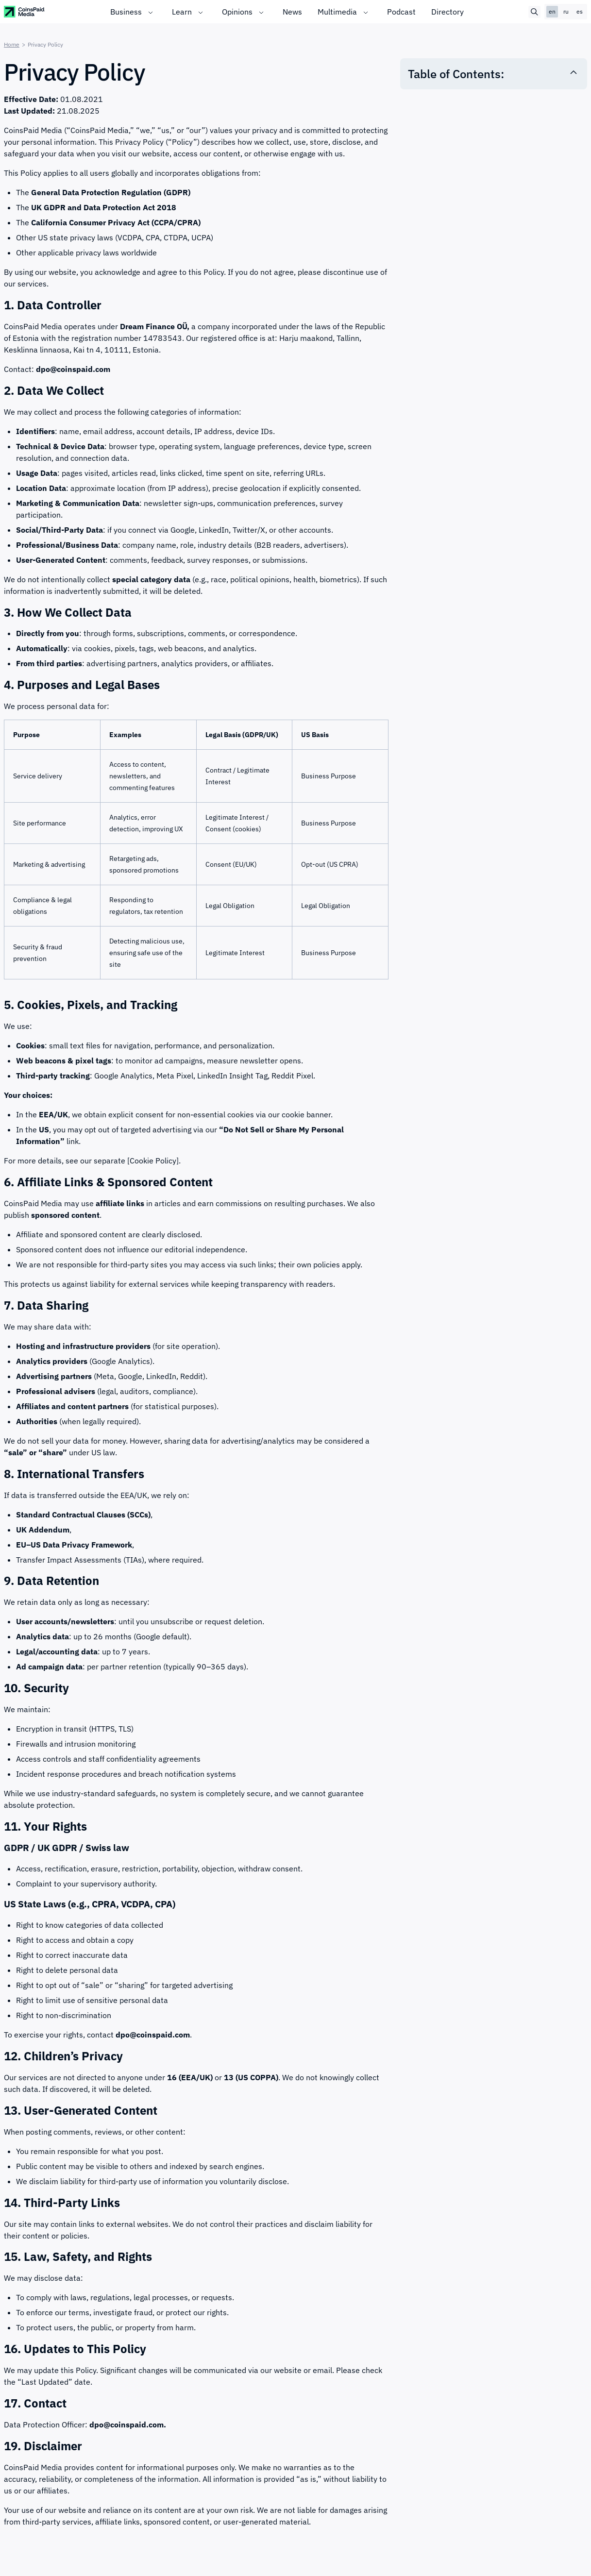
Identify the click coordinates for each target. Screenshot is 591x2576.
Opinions (237, 12)
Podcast (401, 12)
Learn (182, 12)
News (292, 12)
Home (11, 44)
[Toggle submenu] (150, 11)
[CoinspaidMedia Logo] (24, 11)
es (579, 11)
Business (126, 12)
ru (566, 11)
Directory (447, 12)
